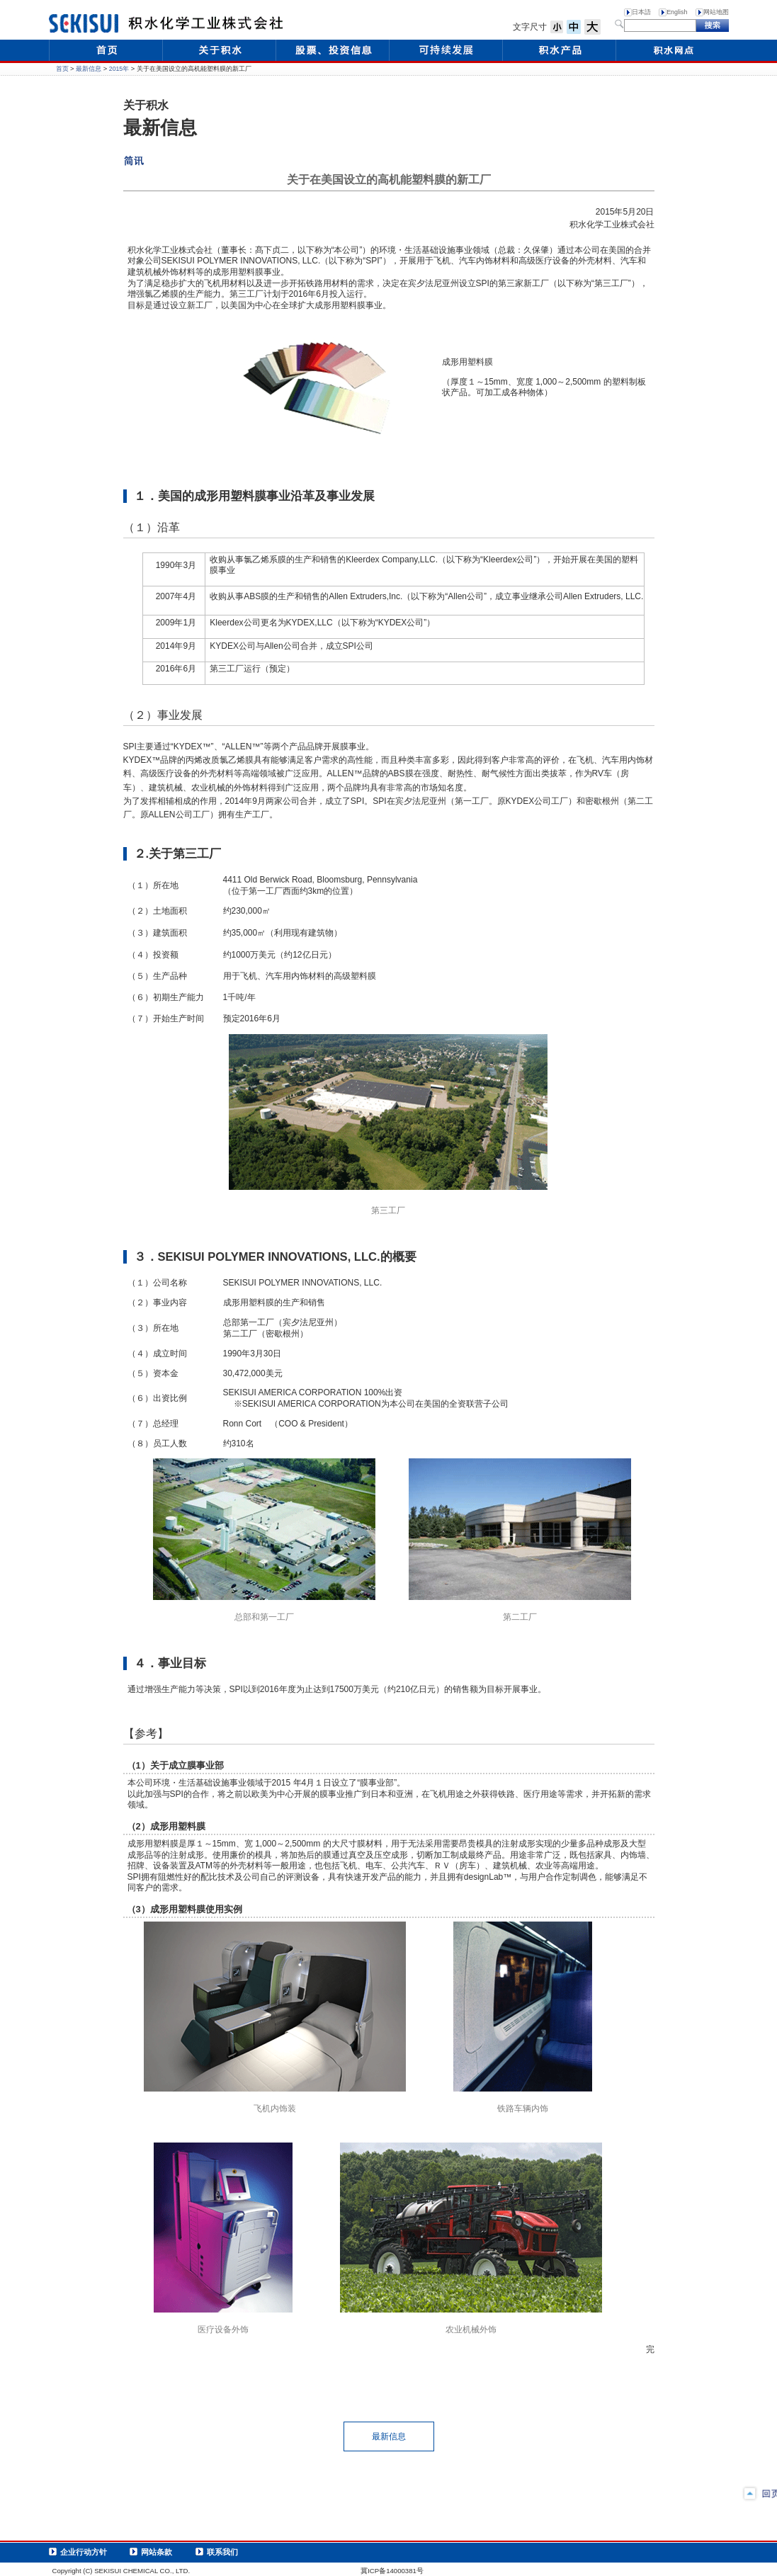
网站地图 (716, 12)
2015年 (119, 68)
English (677, 12)
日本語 (641, 12)
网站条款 (156, 2552)
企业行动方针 (83, 2552)
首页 (62, 68)
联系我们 (222, 2552)
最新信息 (88, 68)
